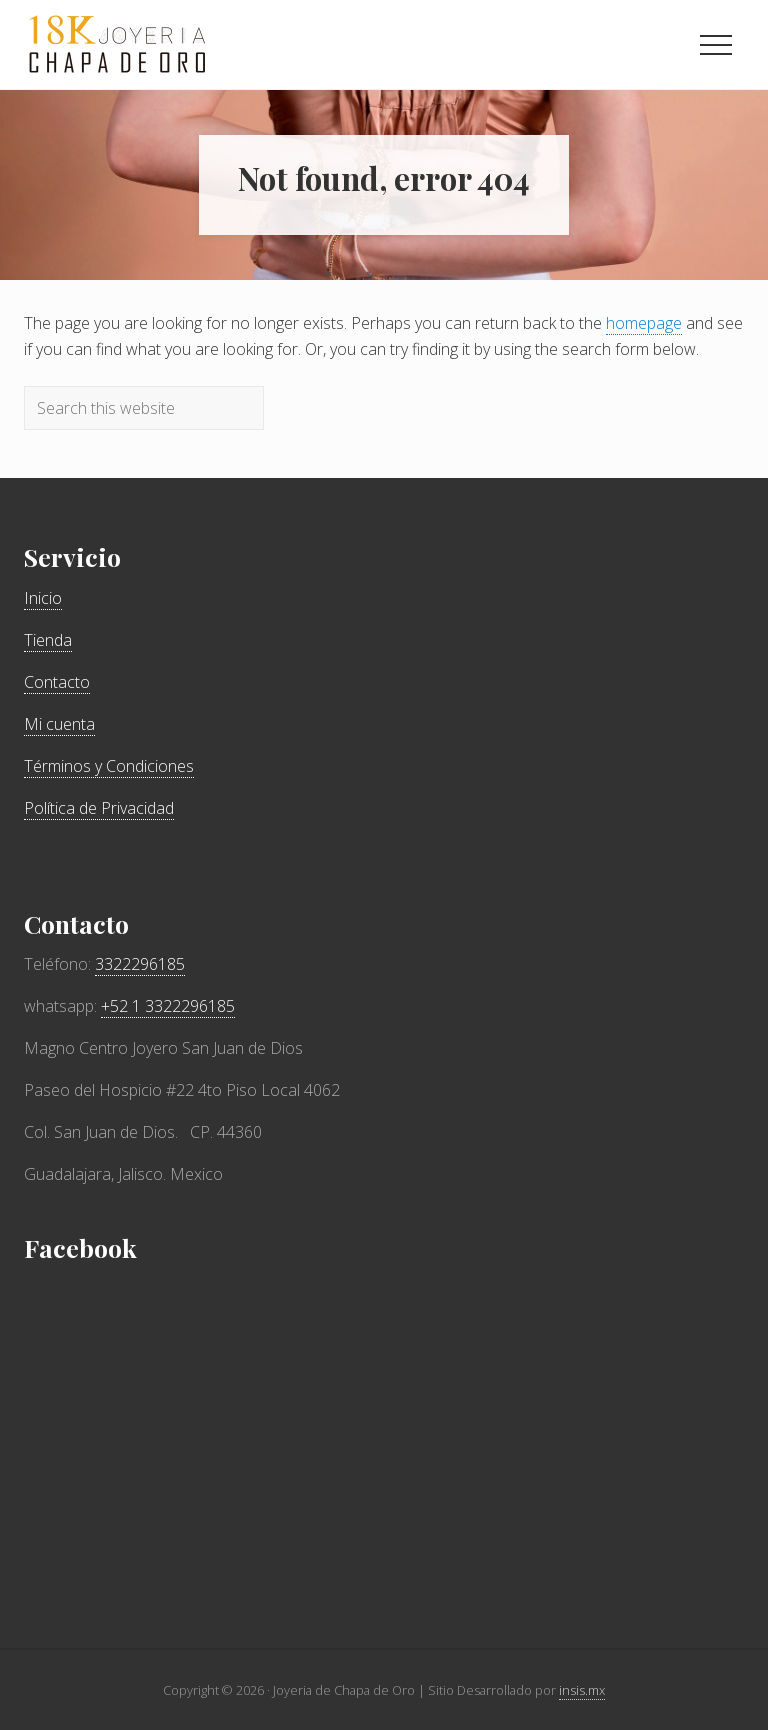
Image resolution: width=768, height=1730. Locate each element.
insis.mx (582, 1690)
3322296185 (140, 964)
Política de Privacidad (99, 808)
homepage (644, 323)
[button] (716, 45)
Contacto (57, 682)
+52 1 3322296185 (168, 1006)
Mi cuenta (59, 724)
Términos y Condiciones (109, 766)
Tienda (48, 640)
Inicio (43, 598)
